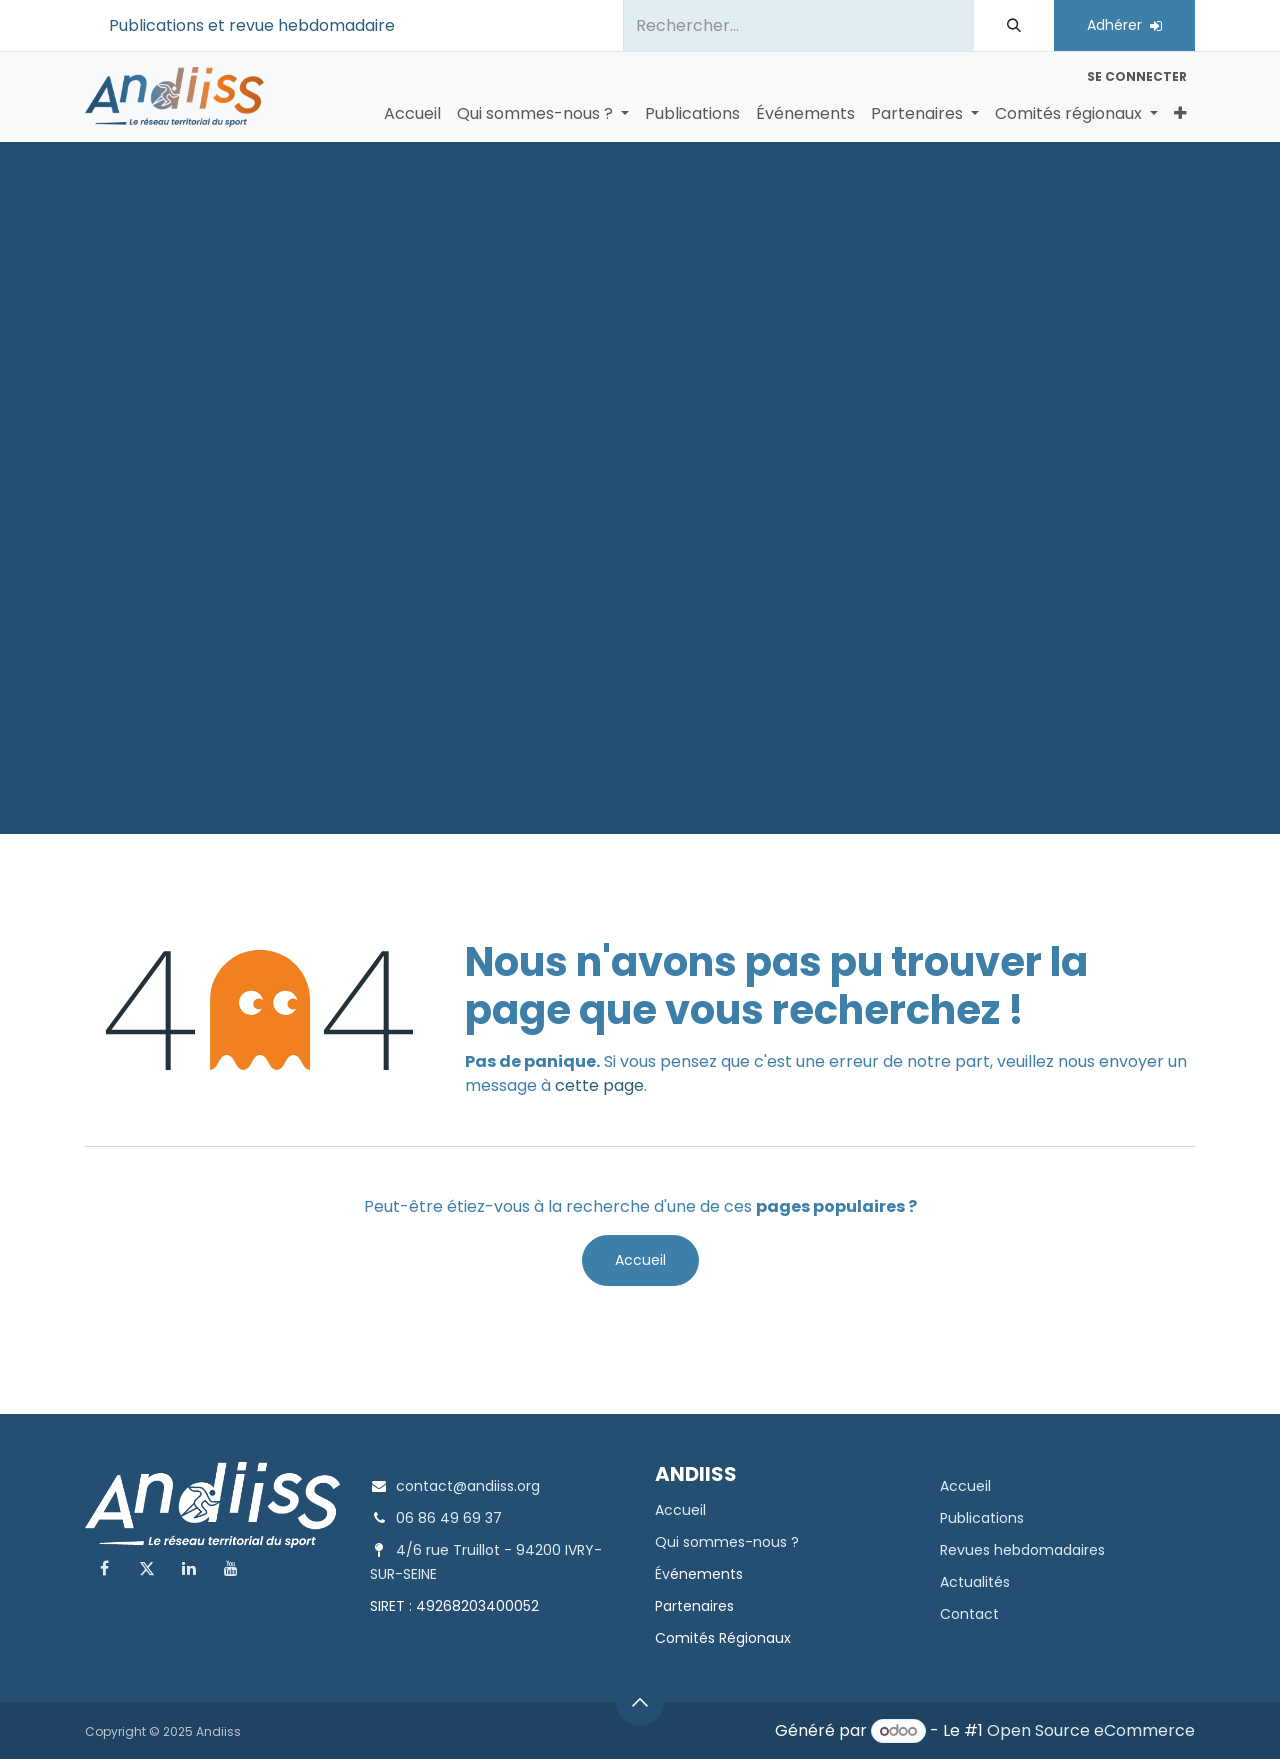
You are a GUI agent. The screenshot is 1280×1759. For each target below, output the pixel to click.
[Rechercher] (1014, 25)
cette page (599, 1085)
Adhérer (1124, 25)
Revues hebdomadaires (1022, 1550)
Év (662, 1574)
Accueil (640, 1260)
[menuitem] (412, 114)
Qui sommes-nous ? (727, 1542)
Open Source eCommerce (1091, 1730)
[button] (640, 1702)
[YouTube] (231, 1568)
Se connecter (1137, 76)
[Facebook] (104, 1568)
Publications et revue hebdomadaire (252, 25)
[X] (147, 1568)
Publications (982, 1518)
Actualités (975, 1582)
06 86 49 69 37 (449, 1518)
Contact (969, 1614)
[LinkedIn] (189, 1568)
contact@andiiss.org (468, 1486)
